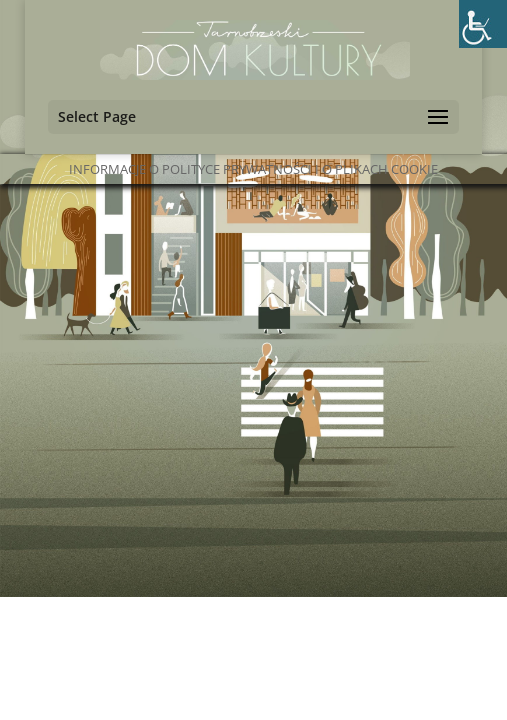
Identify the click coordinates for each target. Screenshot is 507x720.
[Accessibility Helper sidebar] (483, 24)
